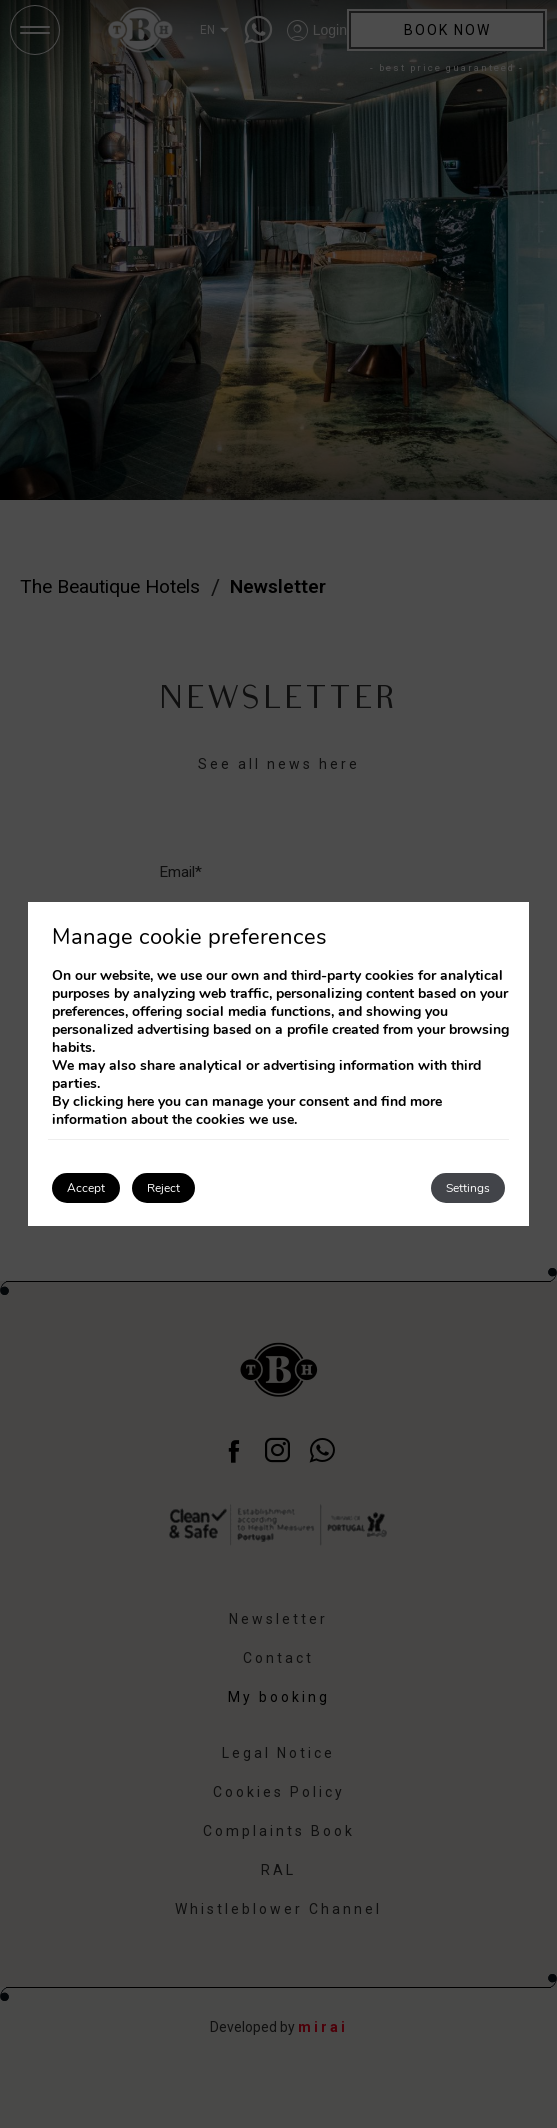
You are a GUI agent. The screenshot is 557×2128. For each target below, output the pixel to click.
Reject (163, 1188)
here (140, 1101)
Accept (86, 1188)
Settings (468, 1188)
